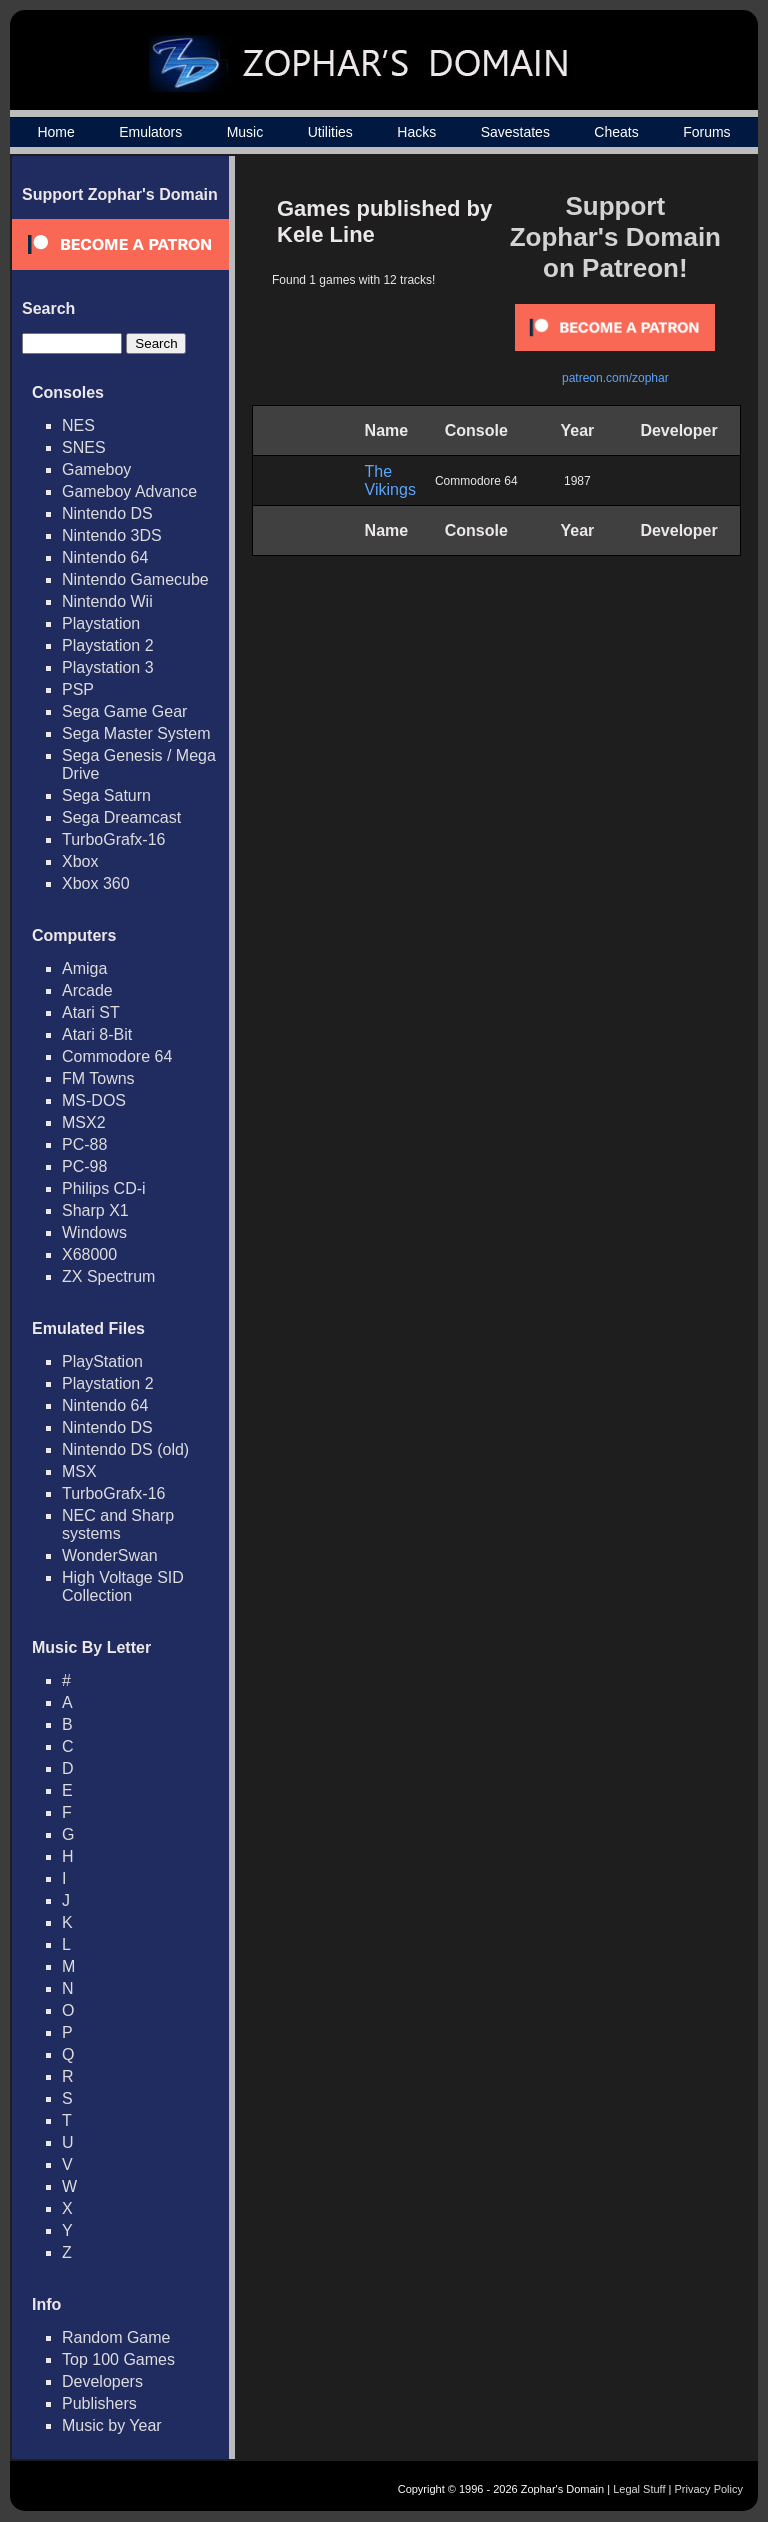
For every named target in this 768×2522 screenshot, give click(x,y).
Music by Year (112, 2425)
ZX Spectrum (108, 1276)
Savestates (515, 132)
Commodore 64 (117, 1056)
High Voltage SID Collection (123, 1586)
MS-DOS (94, 1100)
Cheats (616, 132)
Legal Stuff (639, 2489)
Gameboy (96, 469)
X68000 (89, 1254)
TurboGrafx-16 (113, 839)
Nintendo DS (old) (125, 1449)
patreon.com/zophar (615, 378)
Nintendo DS (107, 513)
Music (245, 132)
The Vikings (390, 480)
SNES (84, 447)
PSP (78, 689)
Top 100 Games (118, 2359)
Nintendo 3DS (112, 535)
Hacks (416, 132)
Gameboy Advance (129, 491)
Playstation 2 (108, 645)
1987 (577, 481)
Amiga (84, 968)
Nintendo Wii (107, 601)
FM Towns (98, 1078)
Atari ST (91, 1012)
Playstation (101, 623)
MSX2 (84, 1122)
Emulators (150, 132)
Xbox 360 (96, 883)
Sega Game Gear (124, 711)
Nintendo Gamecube (135, 579)
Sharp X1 (95, 1210)
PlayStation (102, 1361)
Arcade (87, 990)
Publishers (99, 2403)
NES (78, 425)
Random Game (116, 2337)
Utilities (330, 132)
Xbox (80, 861)
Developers (102, 2381)
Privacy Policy (709, 2489)
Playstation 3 (108, 667)
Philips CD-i (104, 1188)
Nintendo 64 (105, 557)
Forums (706, 132)
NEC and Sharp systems (118, 1524)
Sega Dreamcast (121, 817)
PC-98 (84, 1166)
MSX (79, 1471)
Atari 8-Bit (97, 1034)
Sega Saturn (106, 795)
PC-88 (84, 1144)
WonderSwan (110, 1555)
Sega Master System (136, 733)
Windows (94, 1232)
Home (55, 132)
